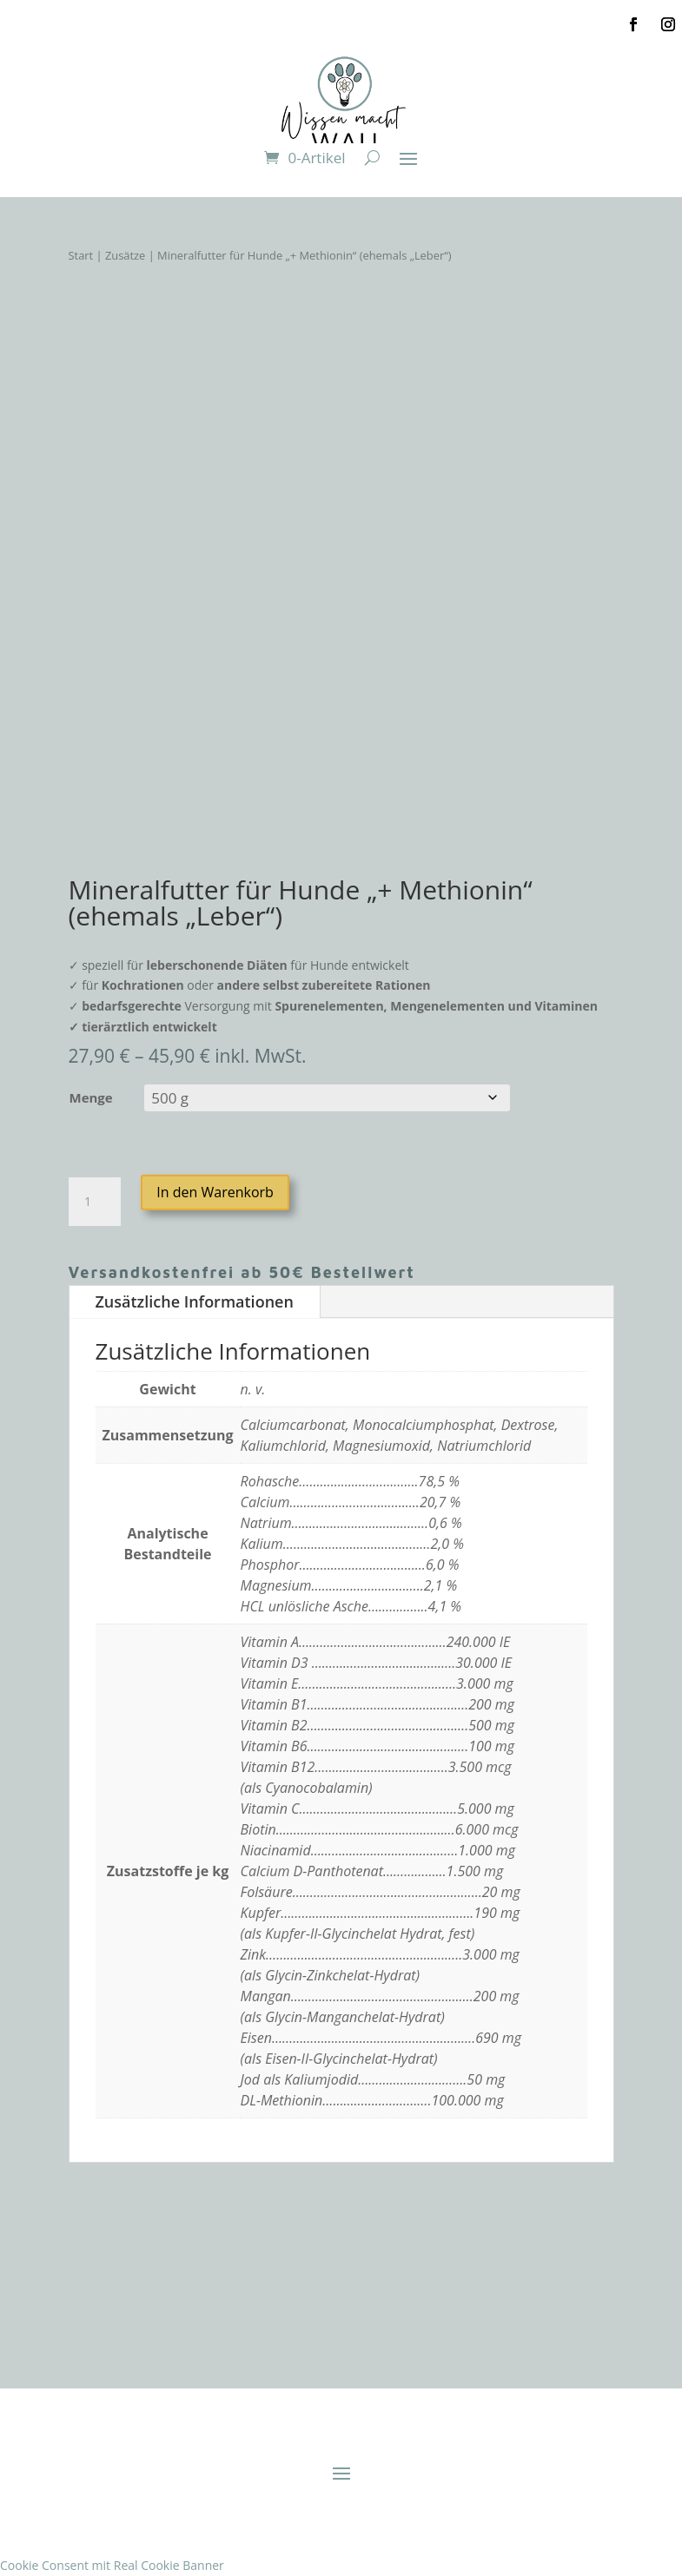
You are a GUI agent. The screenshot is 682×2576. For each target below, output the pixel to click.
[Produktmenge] (95, 1201)
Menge (91, 1097)
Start (81, 255)
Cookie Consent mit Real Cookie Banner (112, 2565)
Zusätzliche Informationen (195, 1301)
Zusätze (125, 255)
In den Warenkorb (215, 1192)
